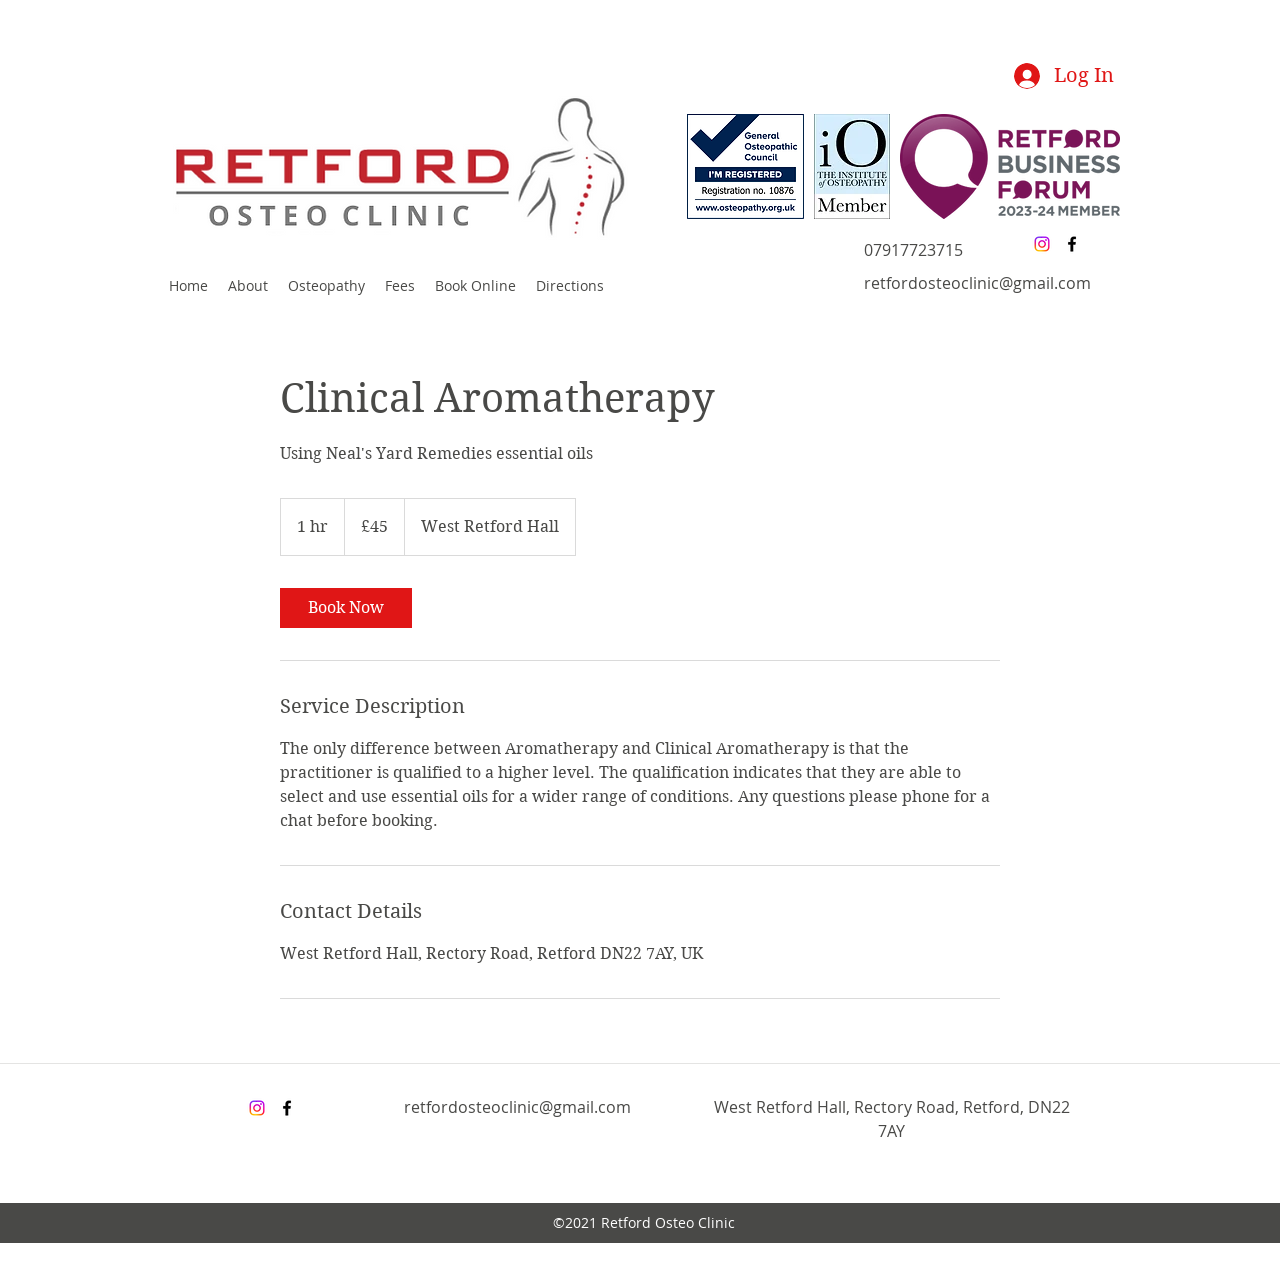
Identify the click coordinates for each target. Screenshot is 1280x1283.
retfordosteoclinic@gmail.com (977, 283)
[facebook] (1072, 244)
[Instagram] (1042, 244)
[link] (346, 608)
